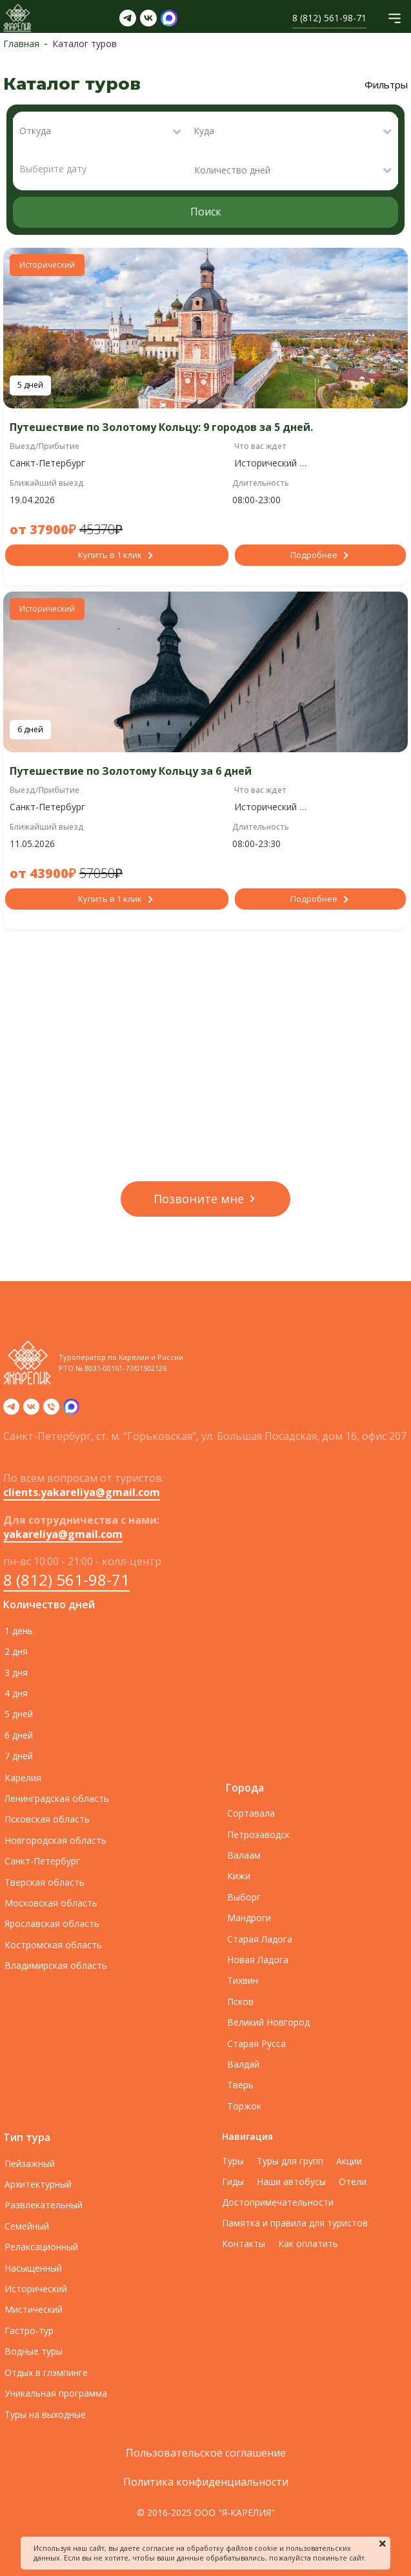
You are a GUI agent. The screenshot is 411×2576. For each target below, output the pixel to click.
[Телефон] (51, 1411)
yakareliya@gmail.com (63, 1534)
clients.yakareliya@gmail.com (81, 1492)
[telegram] (11, 1411)
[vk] (31, 1411)
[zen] (71, 1411)
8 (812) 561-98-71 (66, 1579)
